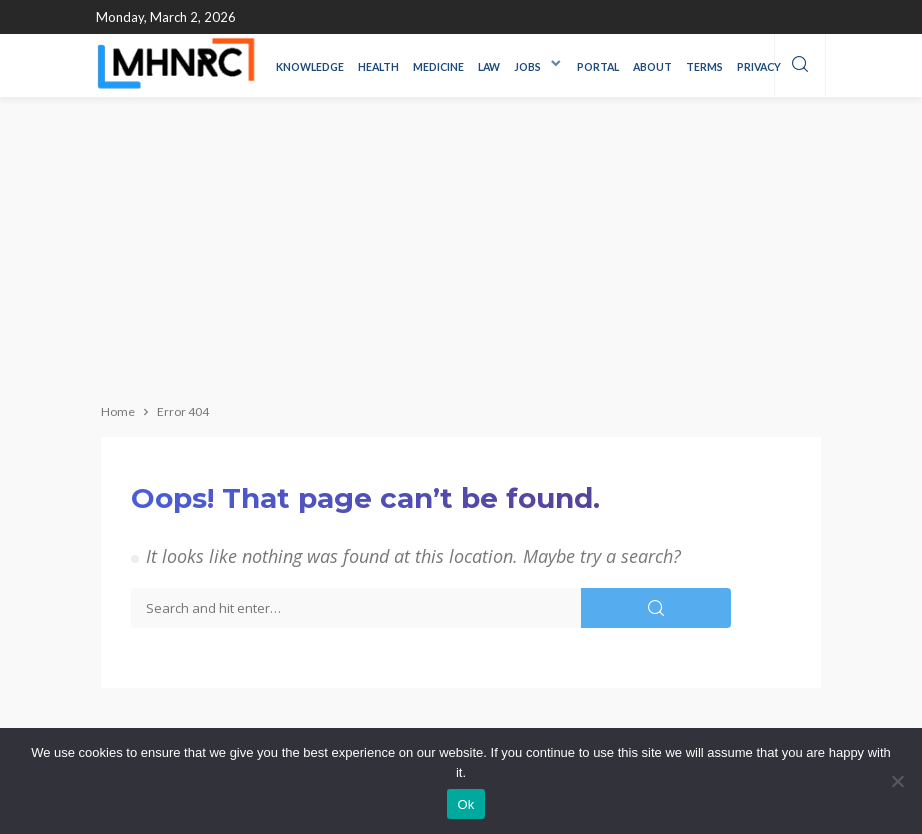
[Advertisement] (461, 247)
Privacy (759, 67)
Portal (598, 67)
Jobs (527, 67)
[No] (897, 781)
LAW (489, 67)
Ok (465, 804)
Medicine (438, 67)
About (652, 67)
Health (378, 67)
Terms (704, 67)
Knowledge (310, 67)
